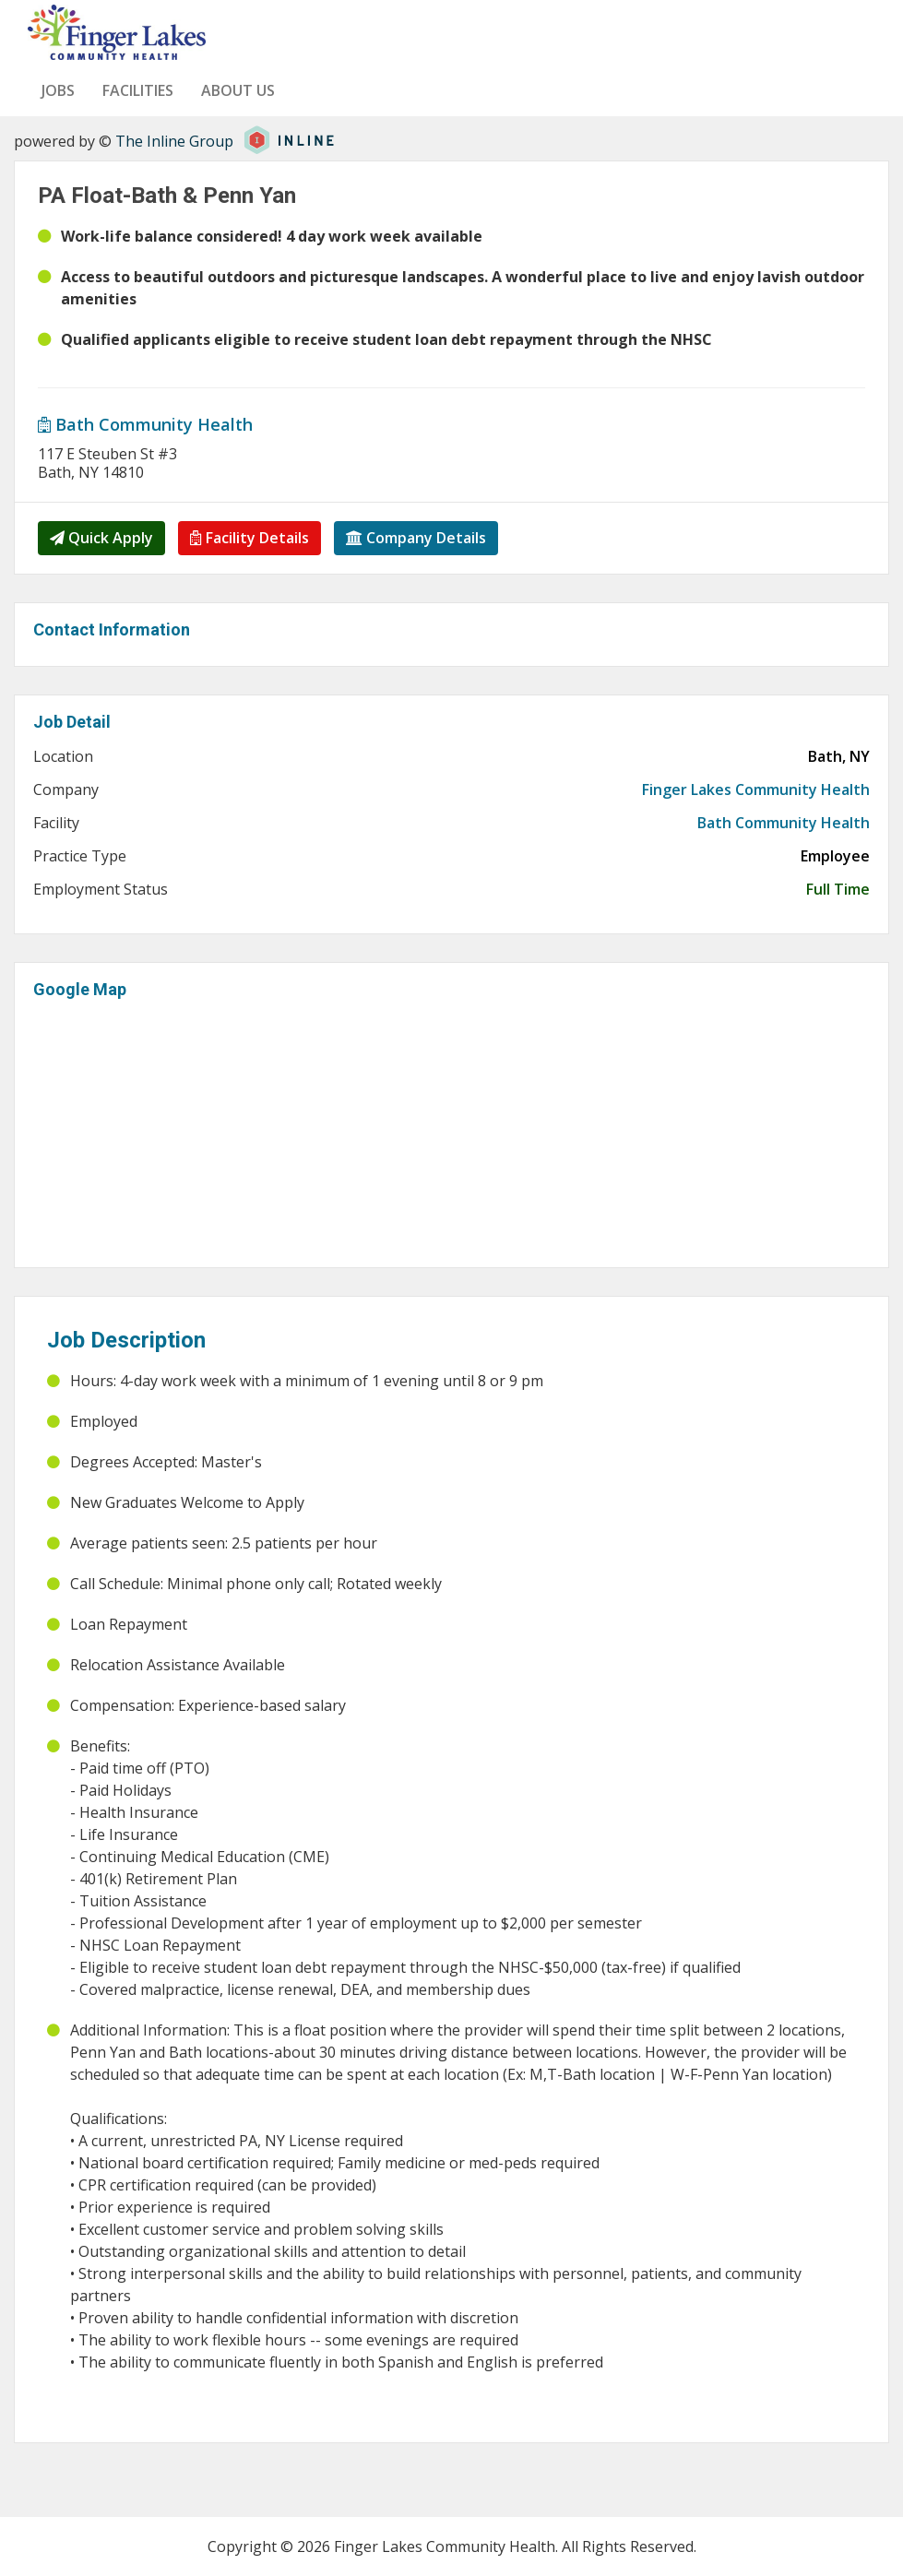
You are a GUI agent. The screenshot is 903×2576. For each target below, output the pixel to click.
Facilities (137, 90)
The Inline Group (174, 141)
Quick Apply (101, 538)
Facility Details (249, 538)
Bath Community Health (145, 424)
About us (238, 90)
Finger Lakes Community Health (756, 789)
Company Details (416, 538)
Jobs (58, 90)
